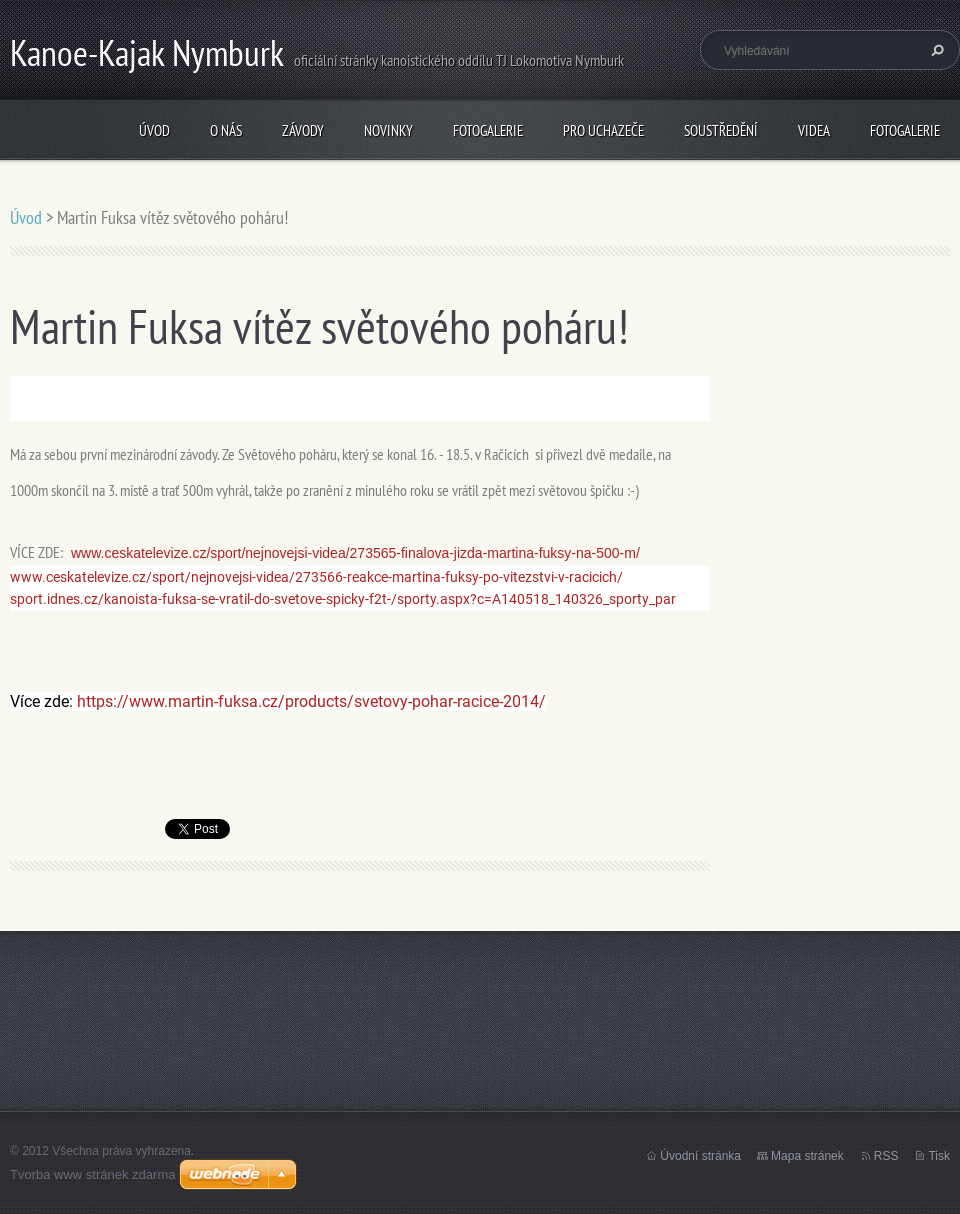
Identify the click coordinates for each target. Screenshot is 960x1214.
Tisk (939, 1156)
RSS (886, 1156)
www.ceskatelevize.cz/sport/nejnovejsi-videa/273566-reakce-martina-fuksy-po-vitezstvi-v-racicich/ (316, 577)
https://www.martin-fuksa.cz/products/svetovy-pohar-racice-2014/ (311, 701)
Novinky (388, 130)
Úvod (154, 130)
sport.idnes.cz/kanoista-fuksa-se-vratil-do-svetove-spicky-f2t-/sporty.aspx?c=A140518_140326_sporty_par (343, 599)
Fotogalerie (488, 130)
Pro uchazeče (603, 130)
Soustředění (721, 130)
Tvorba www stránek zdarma (92, 1174)
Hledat (935, 50)
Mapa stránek (807, 1156)
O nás (226, 130)
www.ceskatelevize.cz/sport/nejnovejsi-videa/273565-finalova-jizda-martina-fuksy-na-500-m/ (355, 553)
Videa (814, 130)
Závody (303, 130)
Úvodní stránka (700, 1156)
